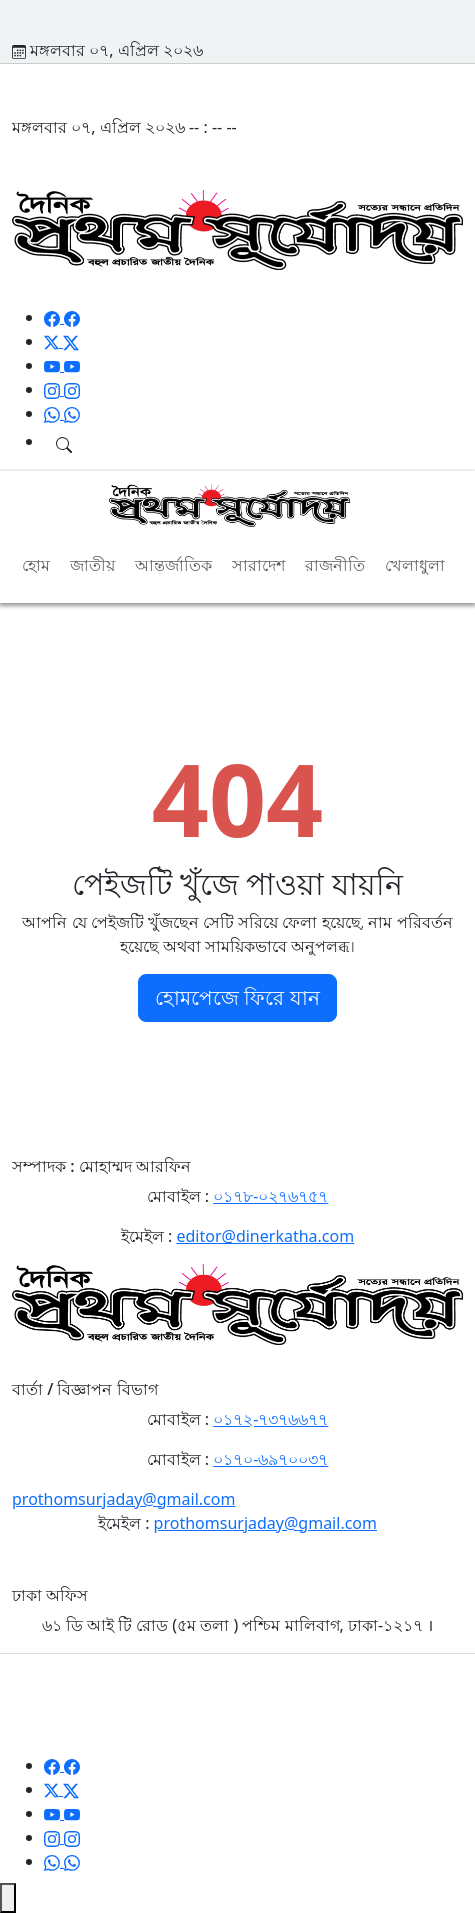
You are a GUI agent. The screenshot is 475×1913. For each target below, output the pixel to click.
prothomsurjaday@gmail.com (123, 1499)
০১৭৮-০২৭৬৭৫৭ (270, 1196)
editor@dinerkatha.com (265, 1236)
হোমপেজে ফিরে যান (237, 997)
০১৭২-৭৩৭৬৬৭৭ (270, 1419)
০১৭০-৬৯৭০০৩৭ (270, 1459)
